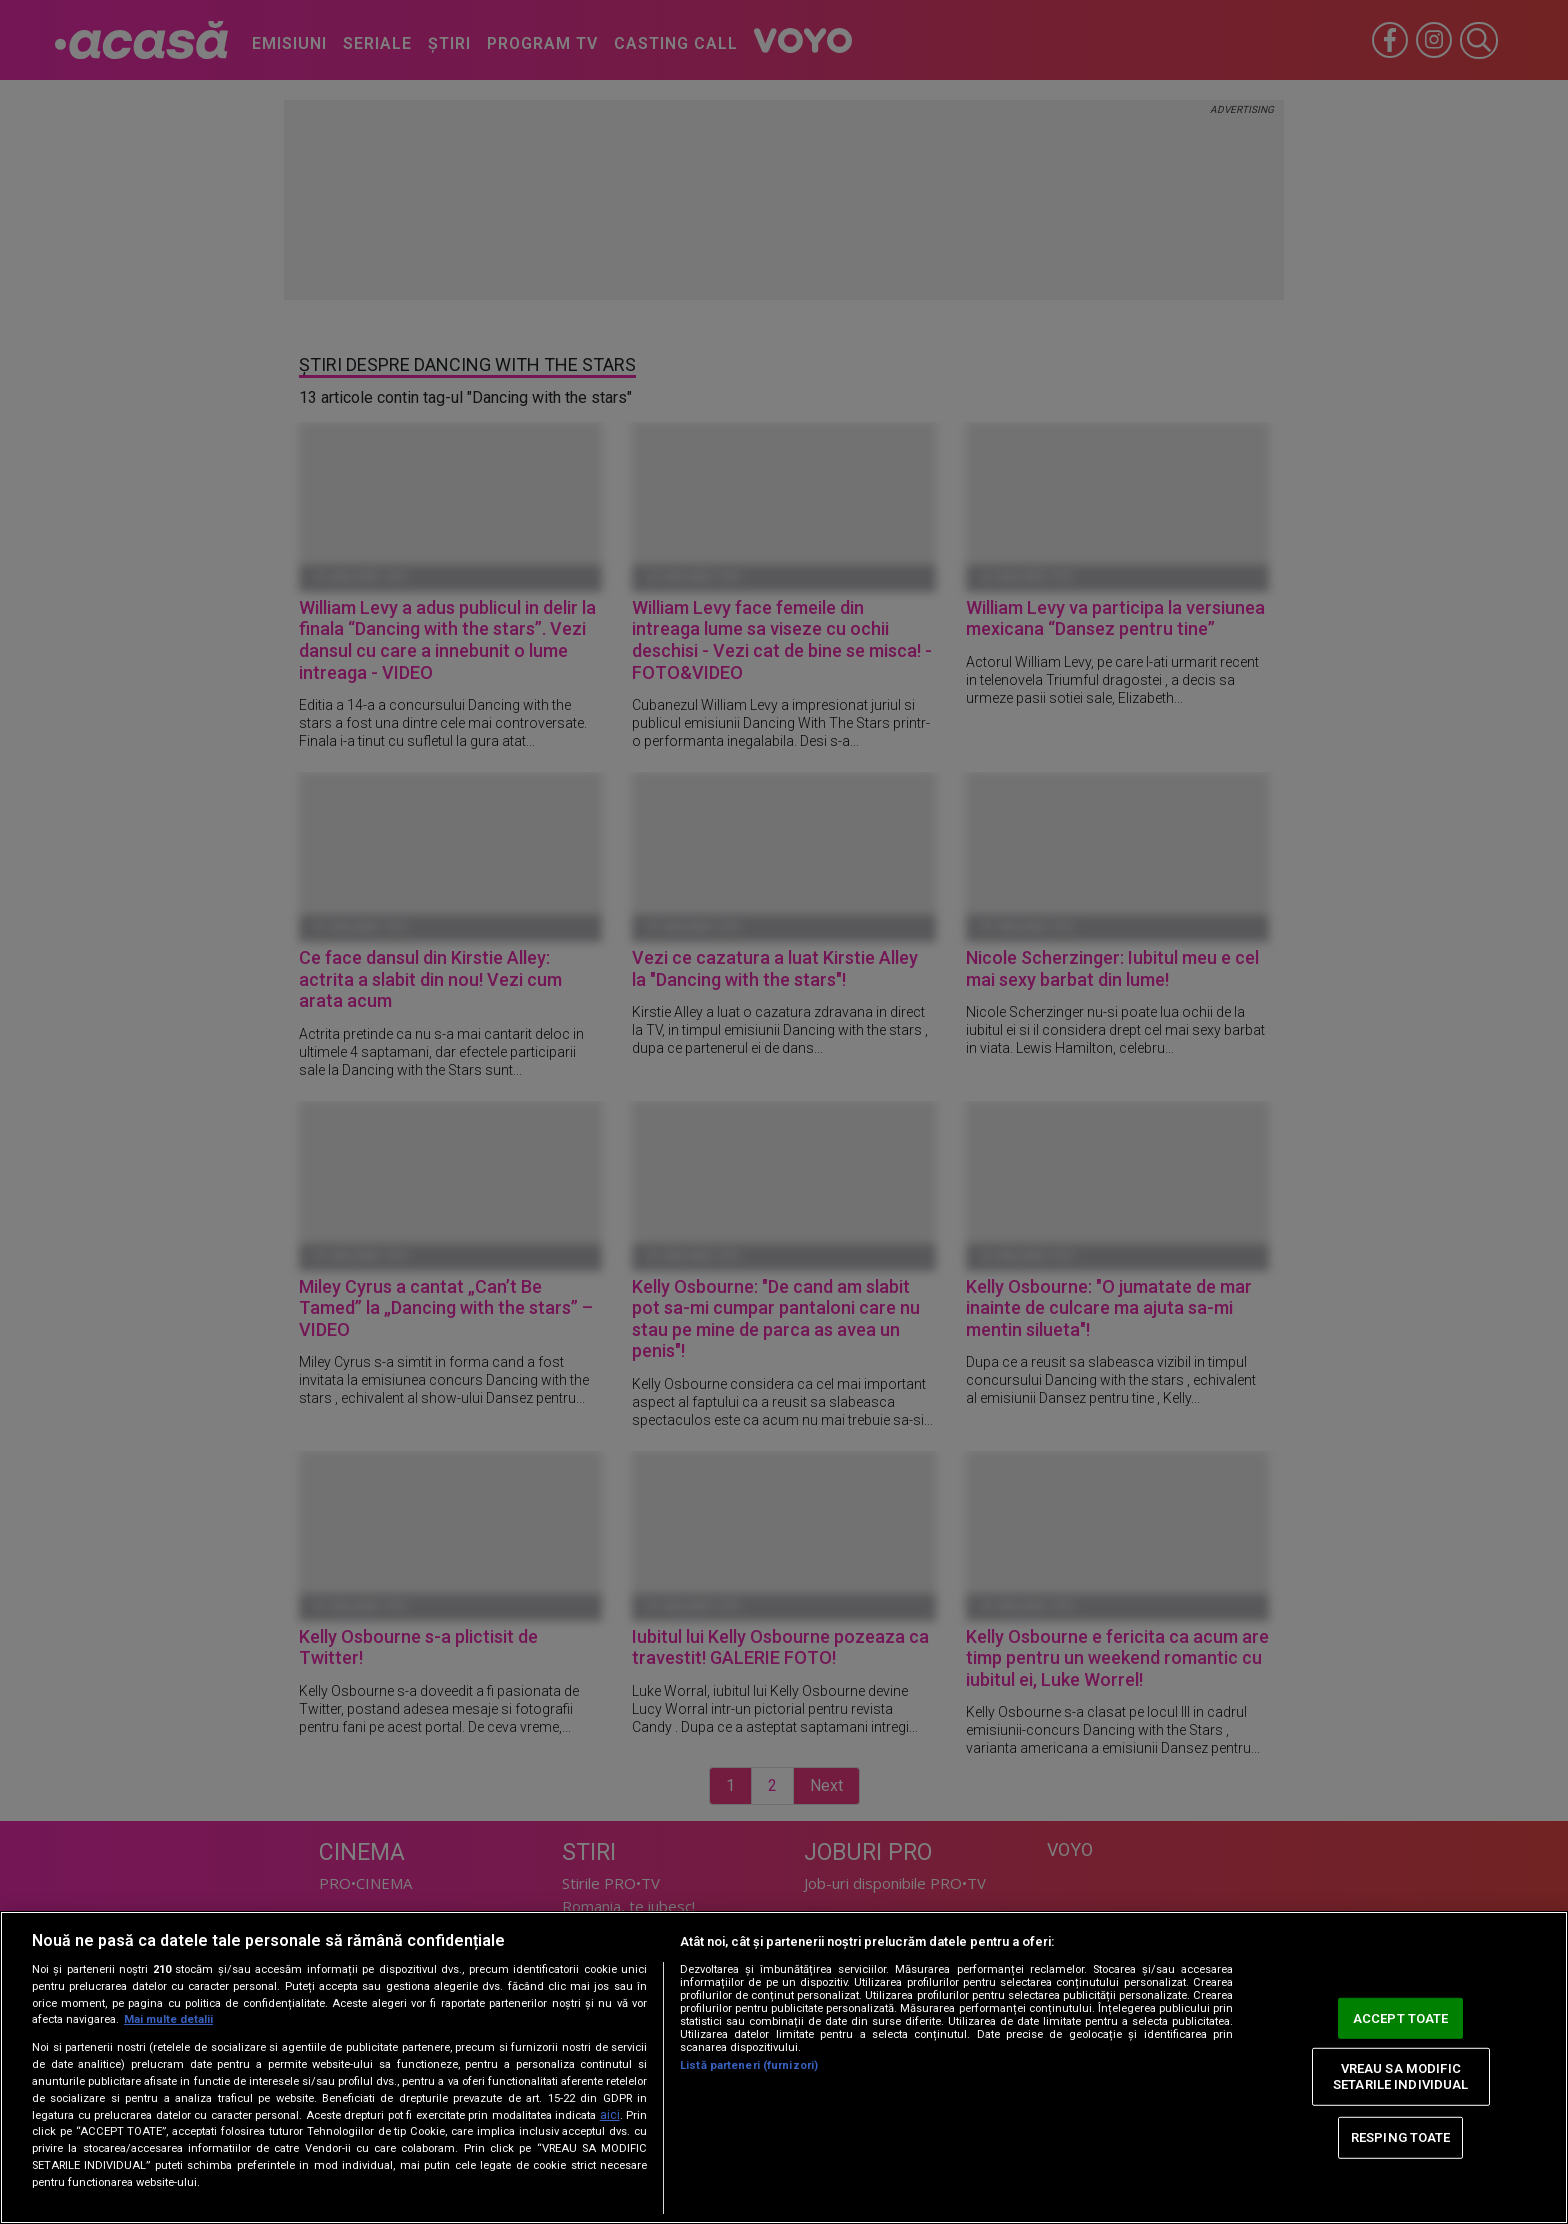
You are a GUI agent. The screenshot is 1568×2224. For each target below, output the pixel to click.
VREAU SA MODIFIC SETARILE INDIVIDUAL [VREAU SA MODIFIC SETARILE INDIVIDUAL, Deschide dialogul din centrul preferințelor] (1400, 2076)
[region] (784, 2067)
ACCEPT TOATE (1401, 2017)
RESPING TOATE (1401, 2137)
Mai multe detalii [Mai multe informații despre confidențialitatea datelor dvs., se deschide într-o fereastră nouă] (168, 2019)
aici (610, 2115)
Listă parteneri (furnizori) (749, 2065)
